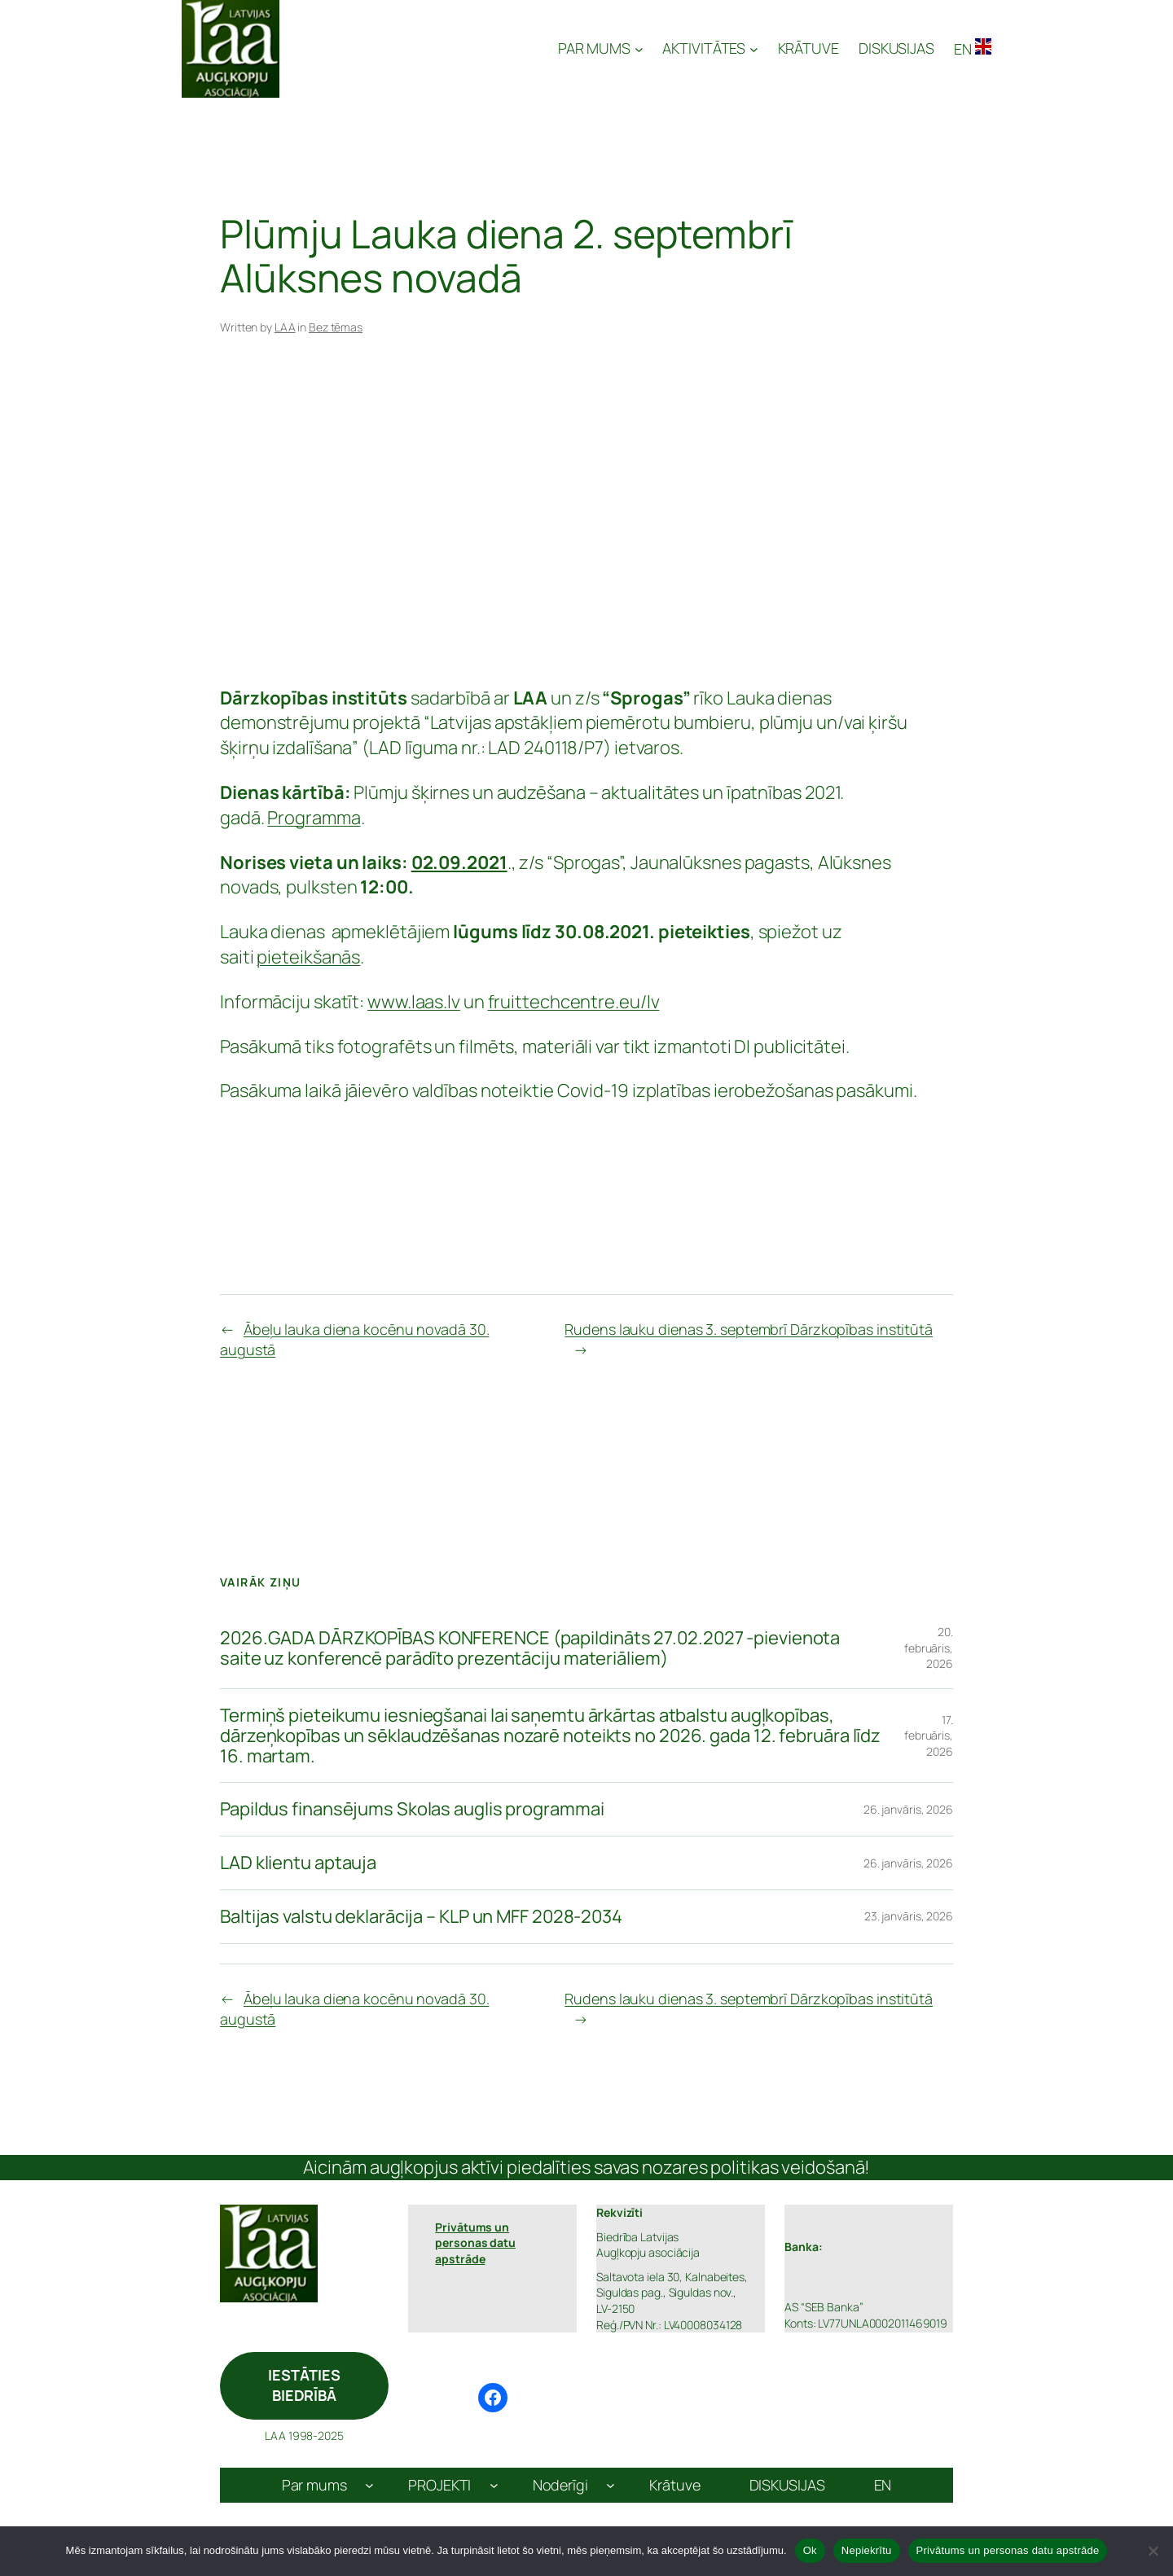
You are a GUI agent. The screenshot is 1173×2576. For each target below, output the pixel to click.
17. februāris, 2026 (928, 1735)
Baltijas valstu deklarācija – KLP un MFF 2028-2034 (421, 1917)
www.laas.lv (413, 1002)
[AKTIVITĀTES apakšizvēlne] (710, 48)
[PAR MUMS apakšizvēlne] (601, 48)
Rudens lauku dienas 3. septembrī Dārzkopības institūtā (749, 1329)
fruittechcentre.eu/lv (574, 1002)
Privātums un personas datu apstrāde (1008, 2550)
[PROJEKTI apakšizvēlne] (494, 2485)
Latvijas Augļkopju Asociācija (420, 49)
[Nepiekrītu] (1152, 2551)
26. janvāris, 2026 (908, 1809)
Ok (810, 2550)
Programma (313, 817)
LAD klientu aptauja (298, 1863)
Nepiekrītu (866, 2550)
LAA (285, 327)
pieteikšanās (308, 957)
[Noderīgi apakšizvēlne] (610, 2485)
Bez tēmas (335, 327)
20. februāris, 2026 (928, 1647)
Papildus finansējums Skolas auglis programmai (412, 1809)
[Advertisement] (586, 515)
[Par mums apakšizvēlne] (369, 2485)
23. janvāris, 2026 (908, 1916)
